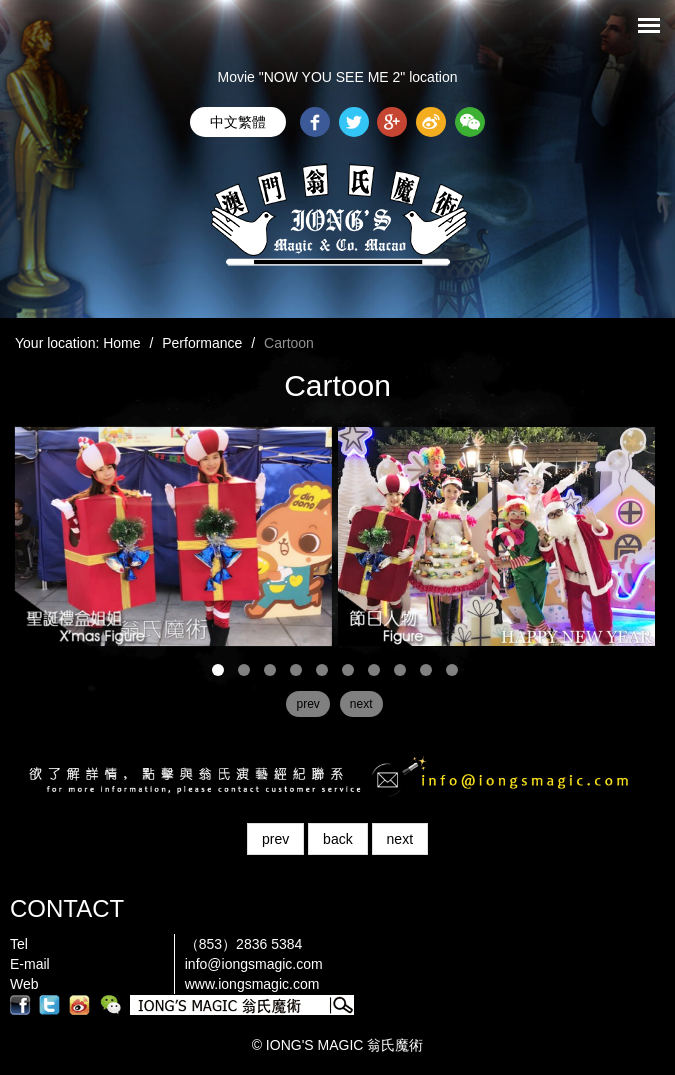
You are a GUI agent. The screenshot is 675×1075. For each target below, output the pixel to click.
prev (275, 839)
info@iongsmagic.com (254, 964)
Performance (202, 343)
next (400, 839)
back (338, 839)
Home (121, 343)
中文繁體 (238, 122)
